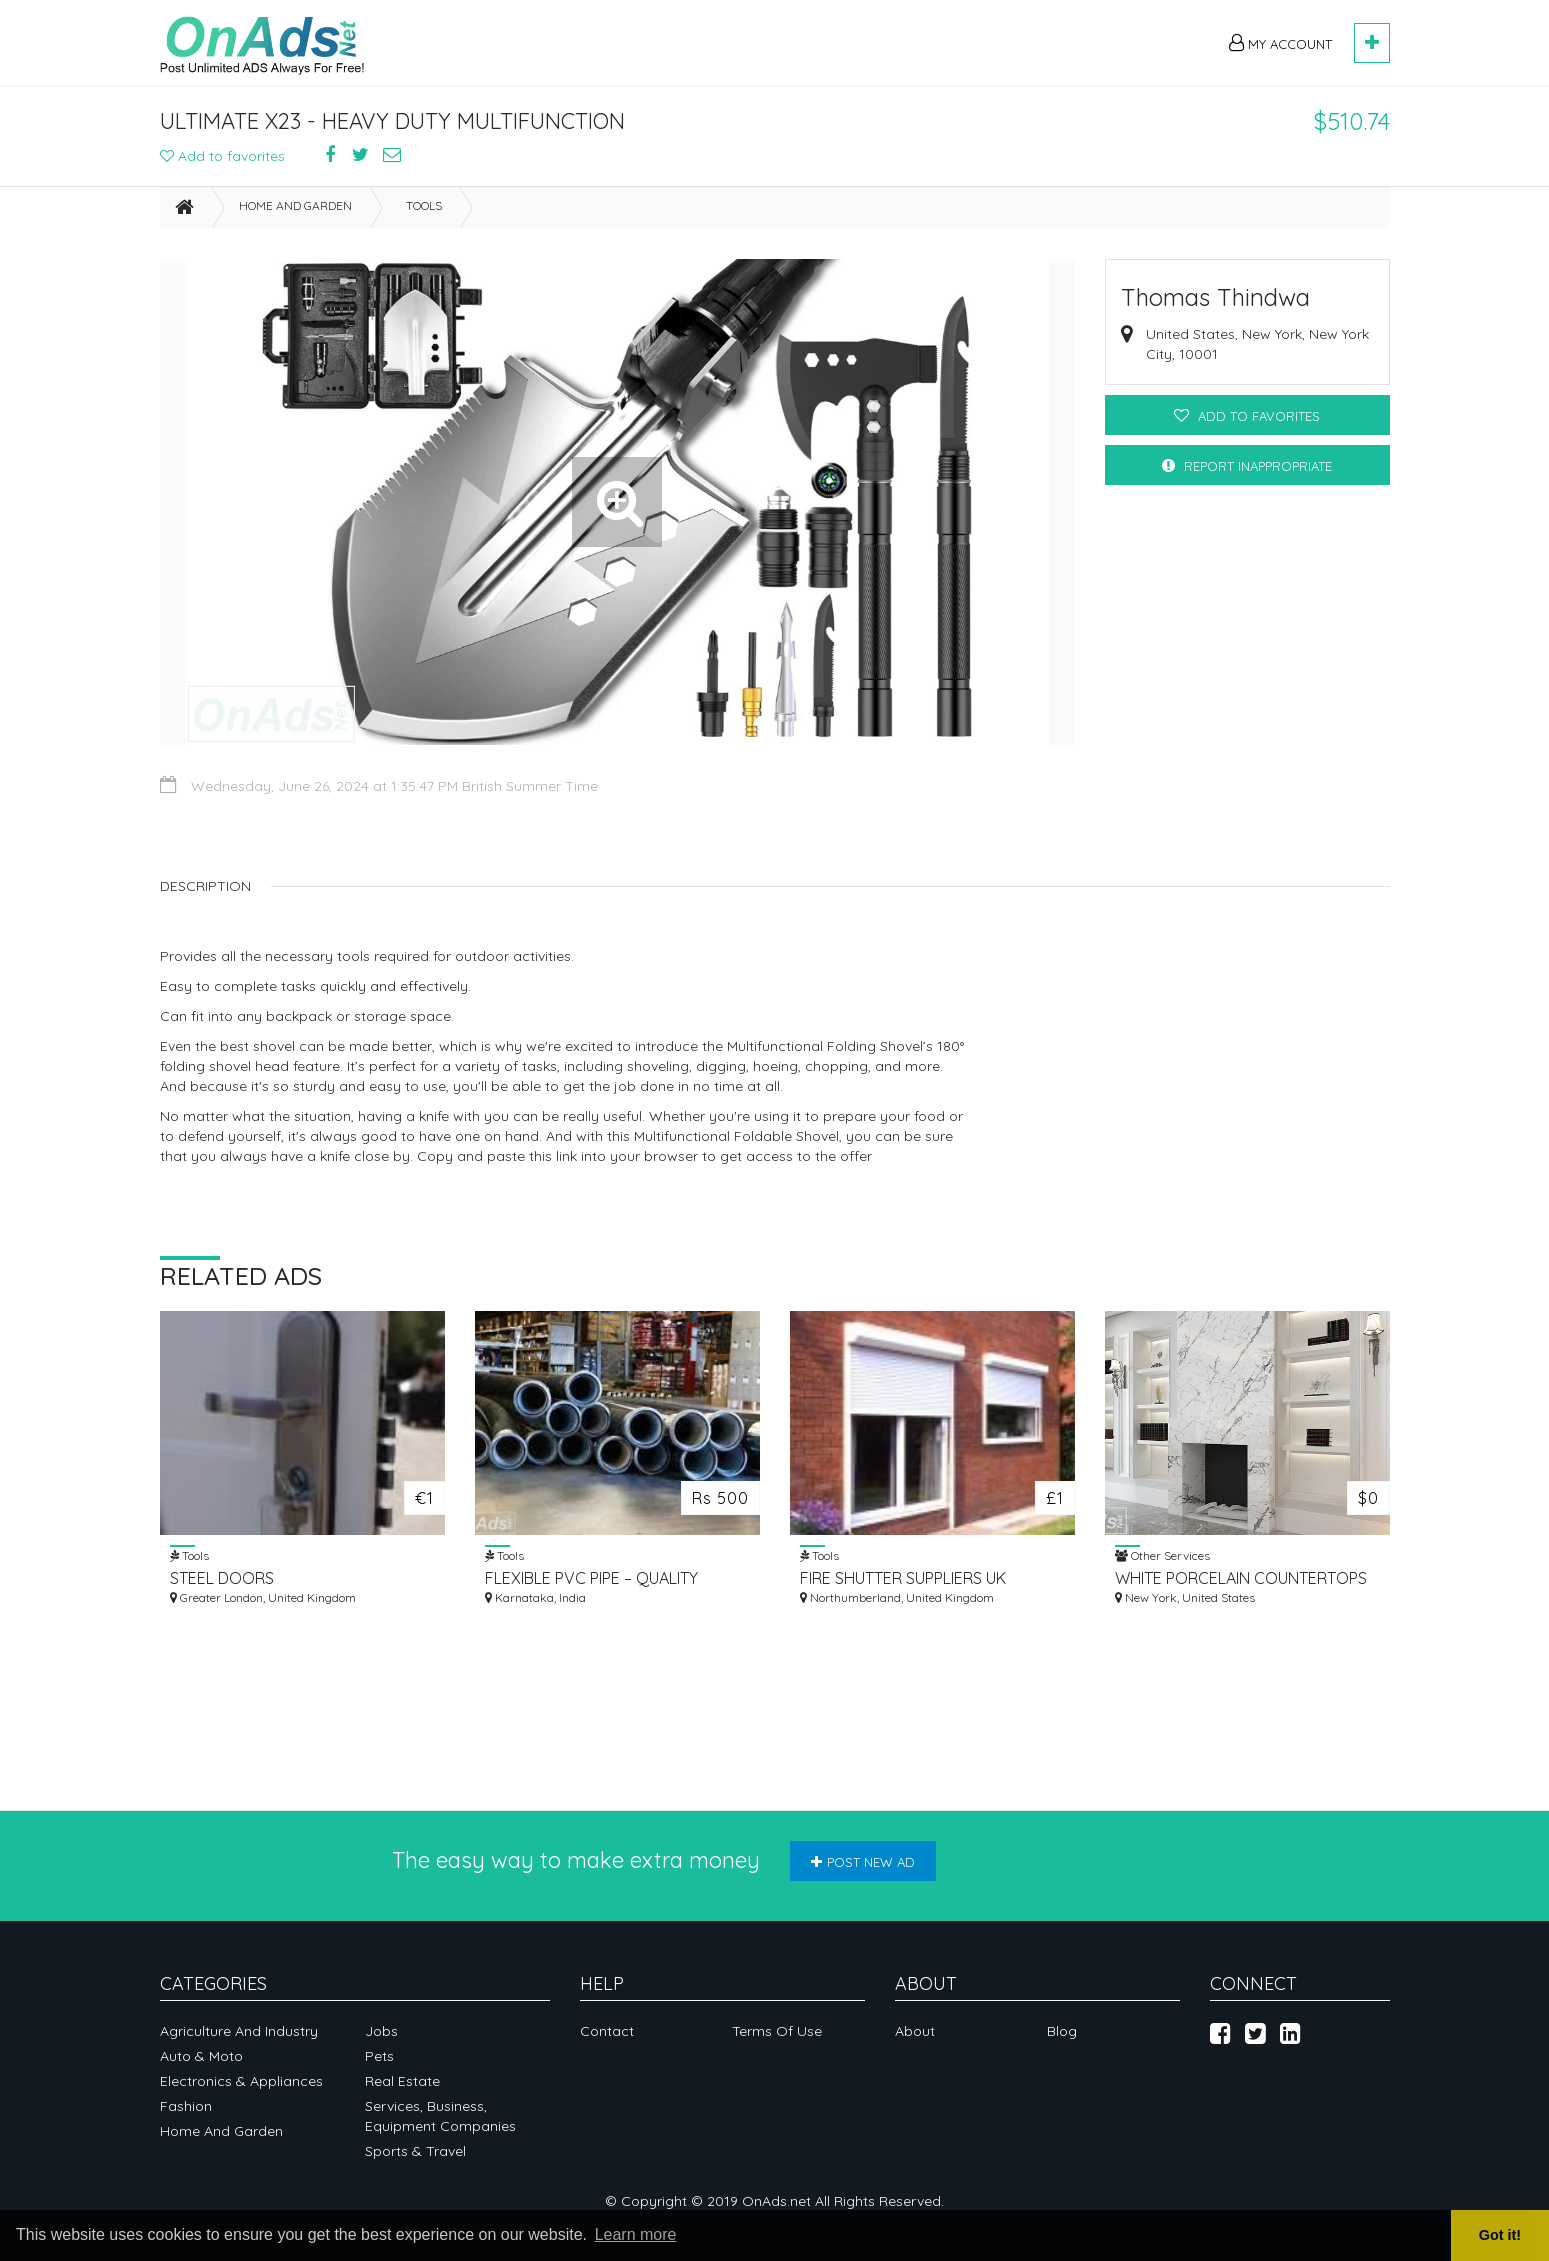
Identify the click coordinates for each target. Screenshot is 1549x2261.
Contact (607, 2031)
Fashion (186, 2106)
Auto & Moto (201, 2056)
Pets (379, 2056)
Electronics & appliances (241, 2081)
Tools (424, 205)
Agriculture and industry (239, 2031)
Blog (1062, 2031)
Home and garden (295, 205)
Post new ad (863, 1862)
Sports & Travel (415, 2151)
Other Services (1162, 1555)
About (915, 2031)
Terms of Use (777, 2031)
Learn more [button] (636, 2234)
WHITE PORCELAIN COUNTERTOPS (1241, 1578)
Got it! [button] (1500, 2235)
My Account (1280, 43)
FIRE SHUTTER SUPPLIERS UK (903, 1578)
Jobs (381, 2031)
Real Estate (402, 2081)
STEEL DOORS (222, 1578)
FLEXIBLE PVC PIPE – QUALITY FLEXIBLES (591, 1578)
